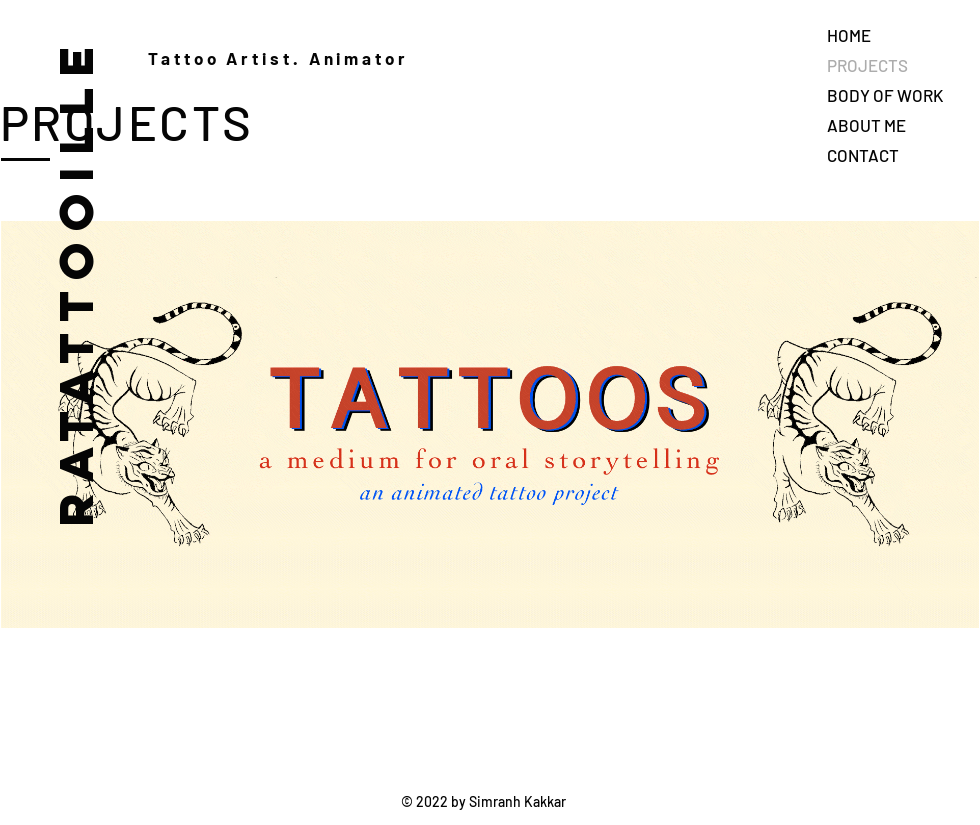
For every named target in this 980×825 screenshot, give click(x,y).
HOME (849, 35)
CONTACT (863, 155)
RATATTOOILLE (75, 281)
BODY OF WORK (885, 95)
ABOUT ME (866, 125)
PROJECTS (867, 65)
